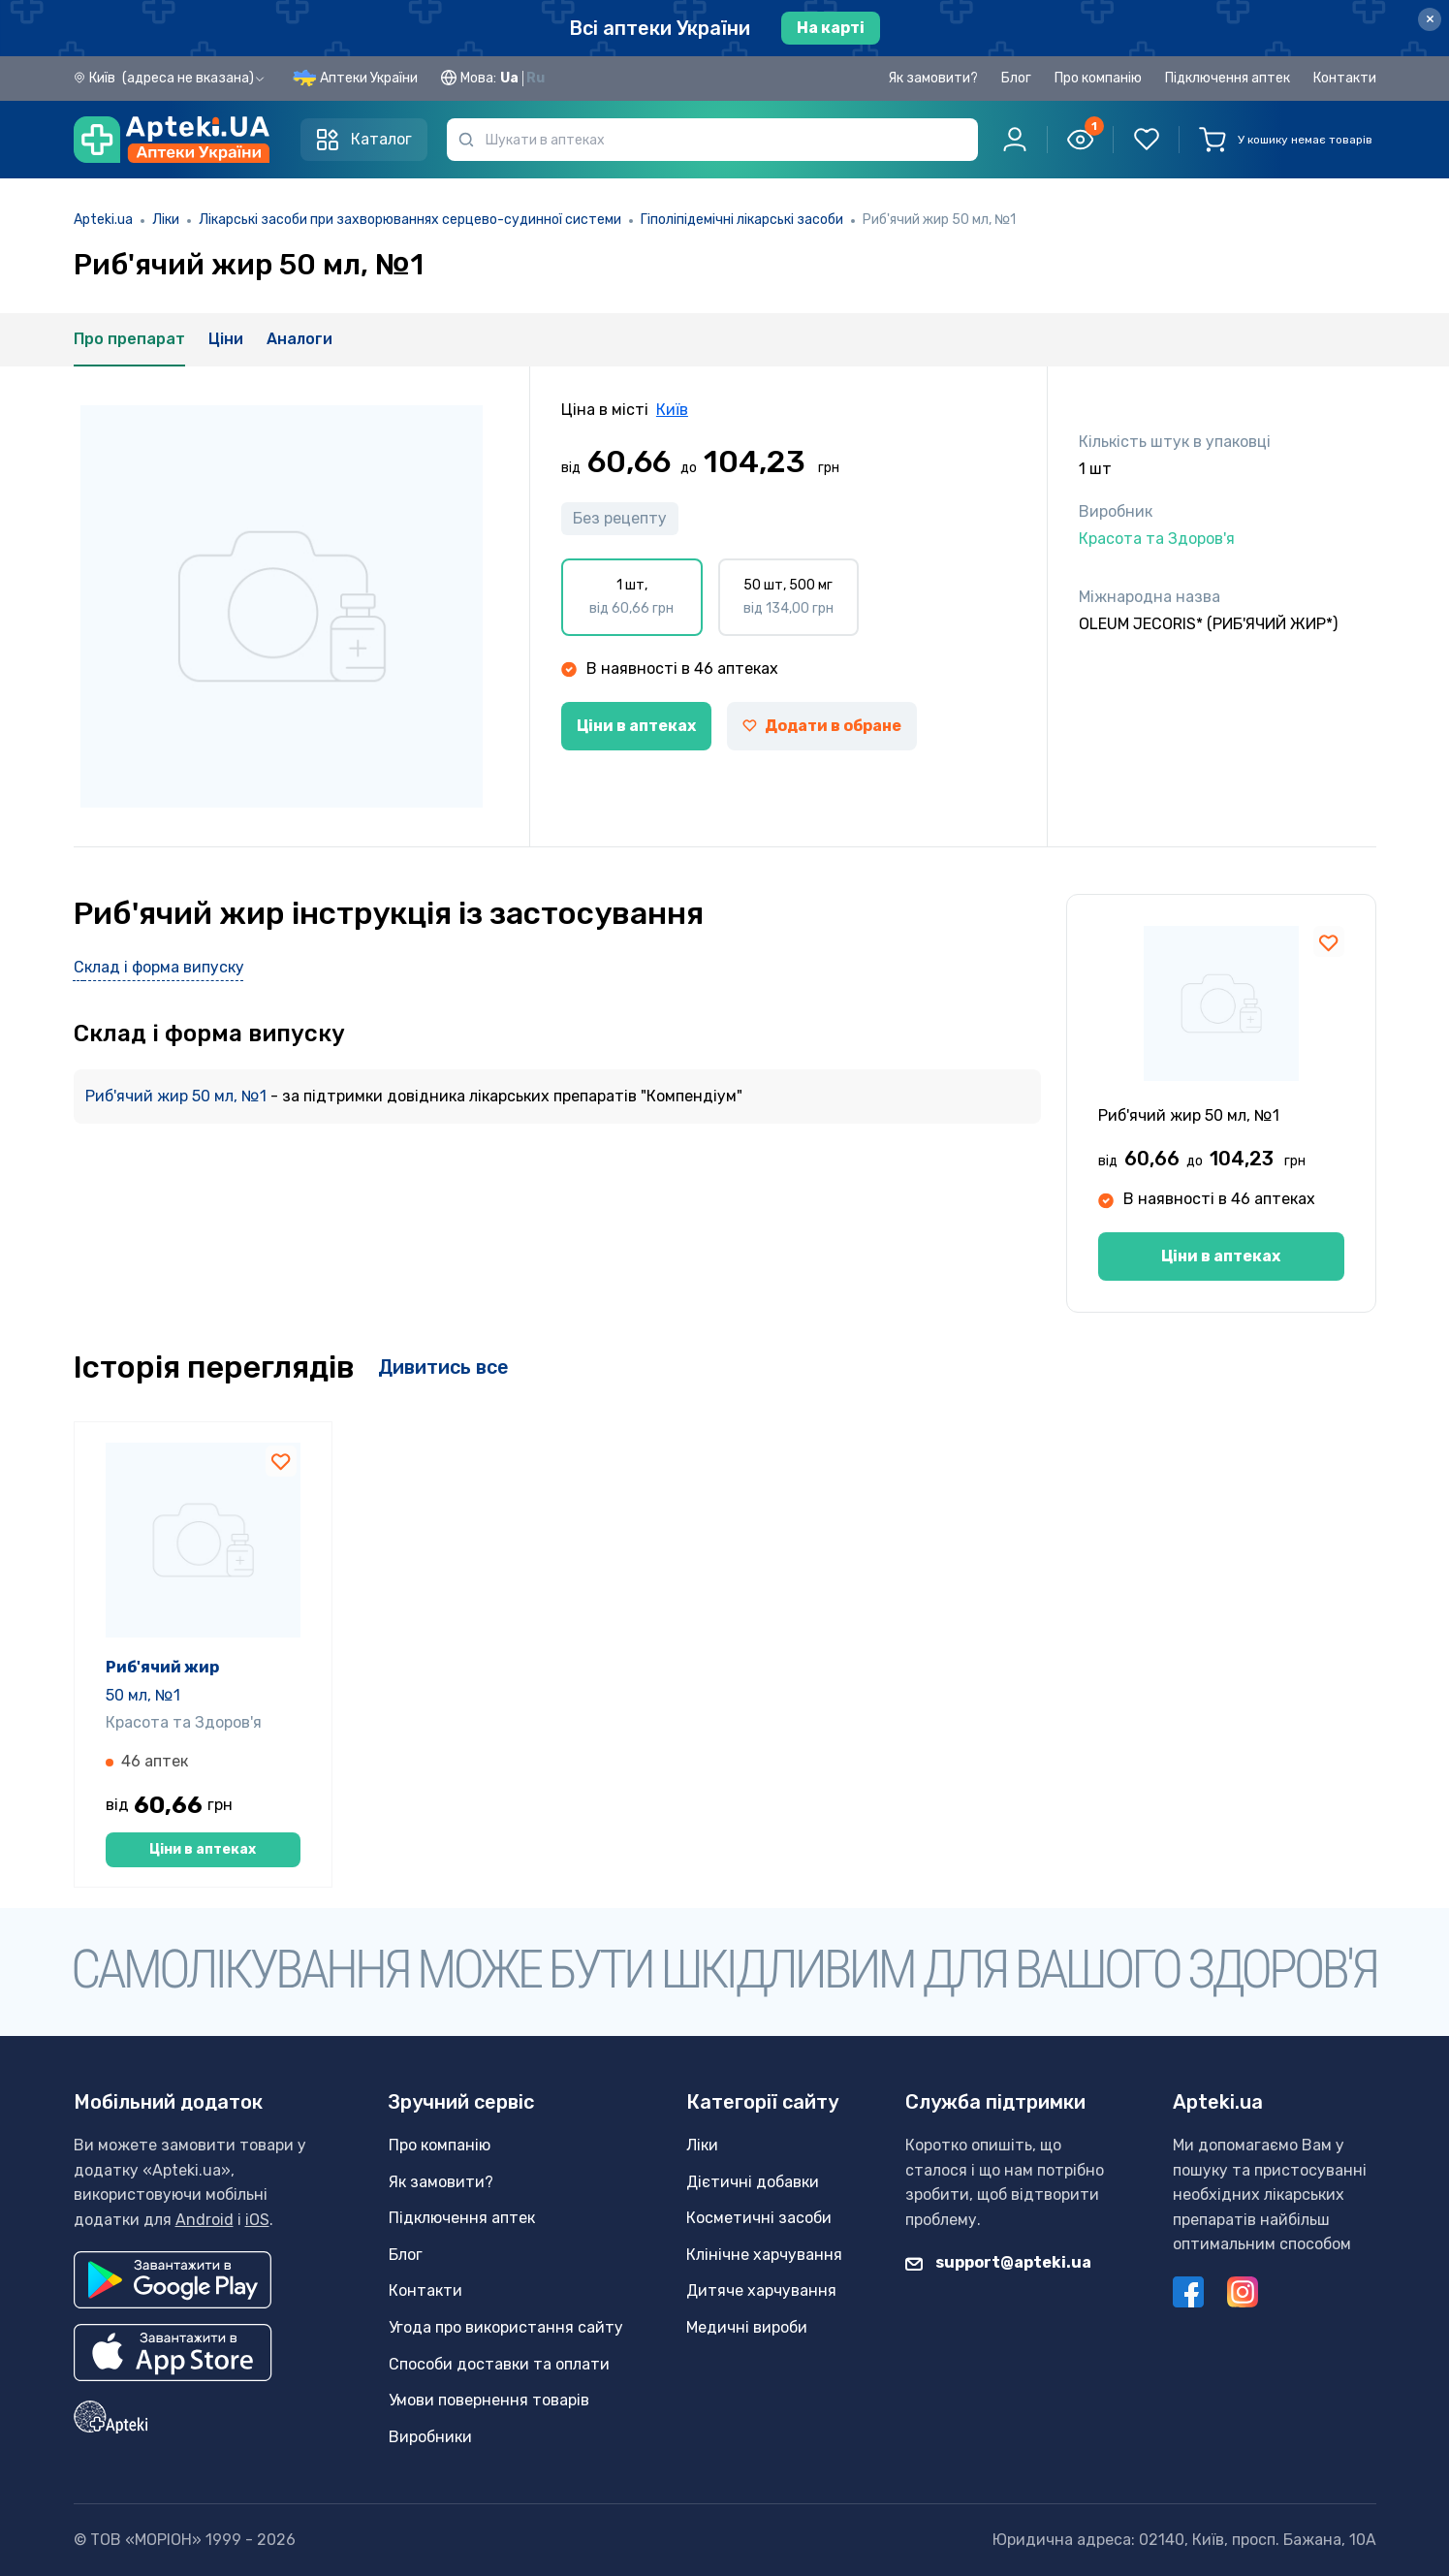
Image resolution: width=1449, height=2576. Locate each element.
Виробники (430, 2437)
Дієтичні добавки (752, 2182)
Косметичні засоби (759, 2218)
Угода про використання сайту (506, 2327)
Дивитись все (443, 1367)
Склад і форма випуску (159, 967)
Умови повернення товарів (489, 2400)
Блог (1016, 78)
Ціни (225, 339)
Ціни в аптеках (636, 725)
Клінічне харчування (764, 2254)
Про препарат (129, 339)
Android (204, 2219)
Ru (535, 78)
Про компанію (1098, 78)
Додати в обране (821, 725)
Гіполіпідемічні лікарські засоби (742, 219)
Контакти (1344, 78)
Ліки (165, 219)
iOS (257, 2219)
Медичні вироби (746, 2327)
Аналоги (299, 339)
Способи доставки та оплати (499, 2364)
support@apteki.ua (998, 2262)
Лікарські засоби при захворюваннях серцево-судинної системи (410, 219)
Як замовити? (933, 78)
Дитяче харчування (761, 2290)
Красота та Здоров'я (184, 1722)
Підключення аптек (1227, 78)
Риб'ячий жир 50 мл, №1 (177, 1096)
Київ (672, 409)
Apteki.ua (103, 219)
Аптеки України (369, 78)
